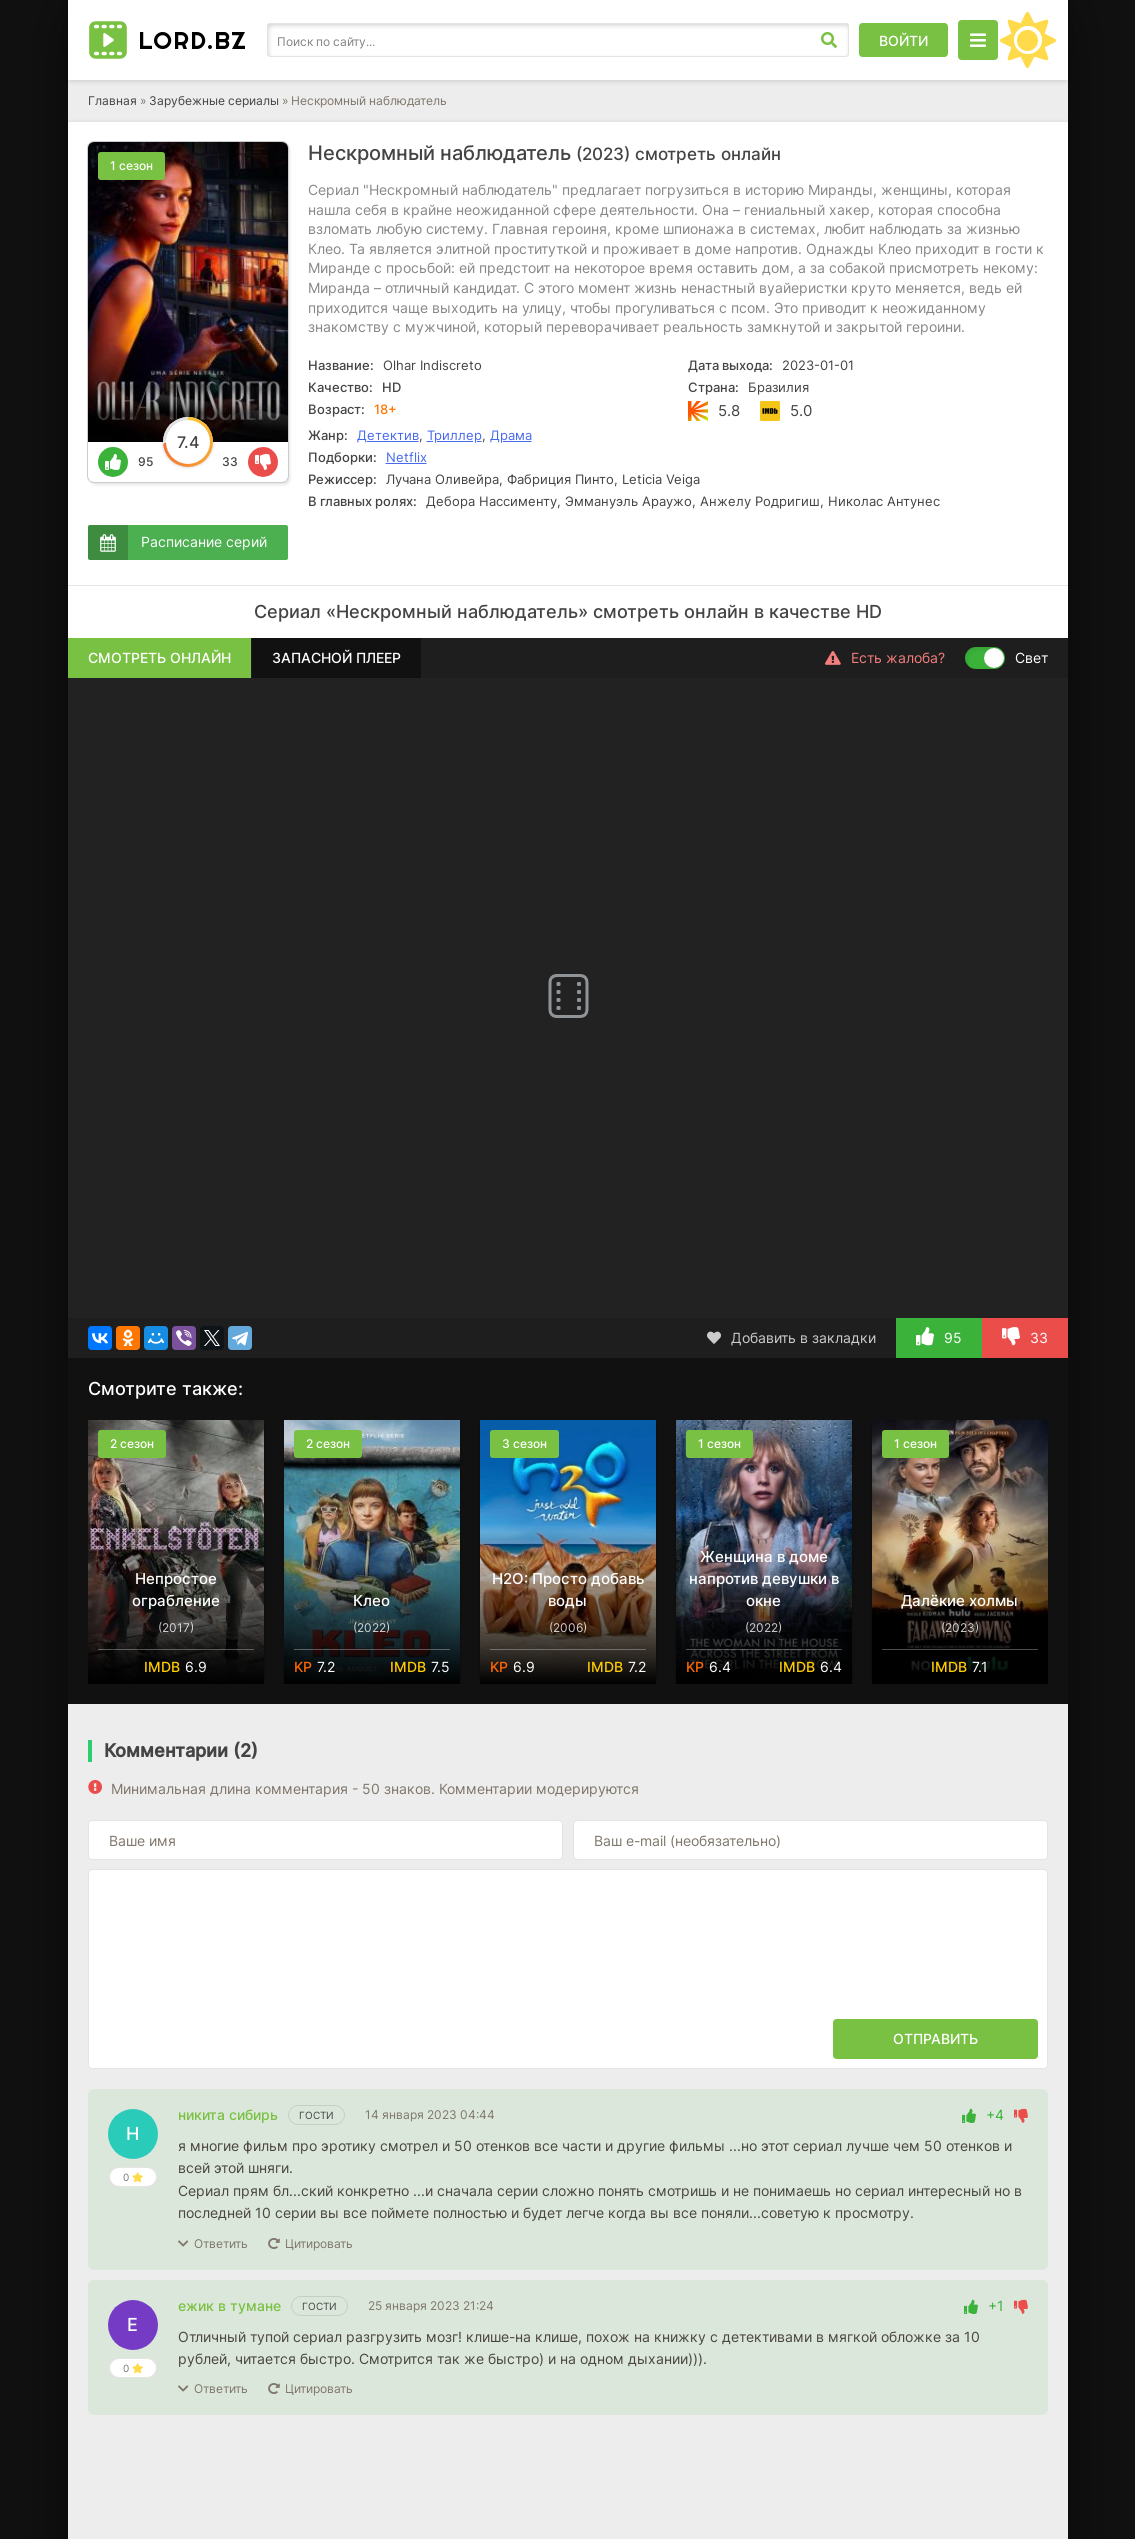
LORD (192, 40)
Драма (511, 435)
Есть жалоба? (885, 658)
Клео (371, 1600)
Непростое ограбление (176, 1589)
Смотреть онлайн (159, 657)
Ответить (221, 2243)
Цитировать (319, 2243)
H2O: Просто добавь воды (568, 1589)
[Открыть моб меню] (978, 40)
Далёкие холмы (959, 1600)
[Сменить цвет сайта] (1028, 40)
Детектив (388, 435)
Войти (903, 40)
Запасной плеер (336, 657)
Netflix (406, 457)
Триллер (454, 435)
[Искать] (829, 40)
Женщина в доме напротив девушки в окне (764, 1578)
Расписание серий (204, 541)
